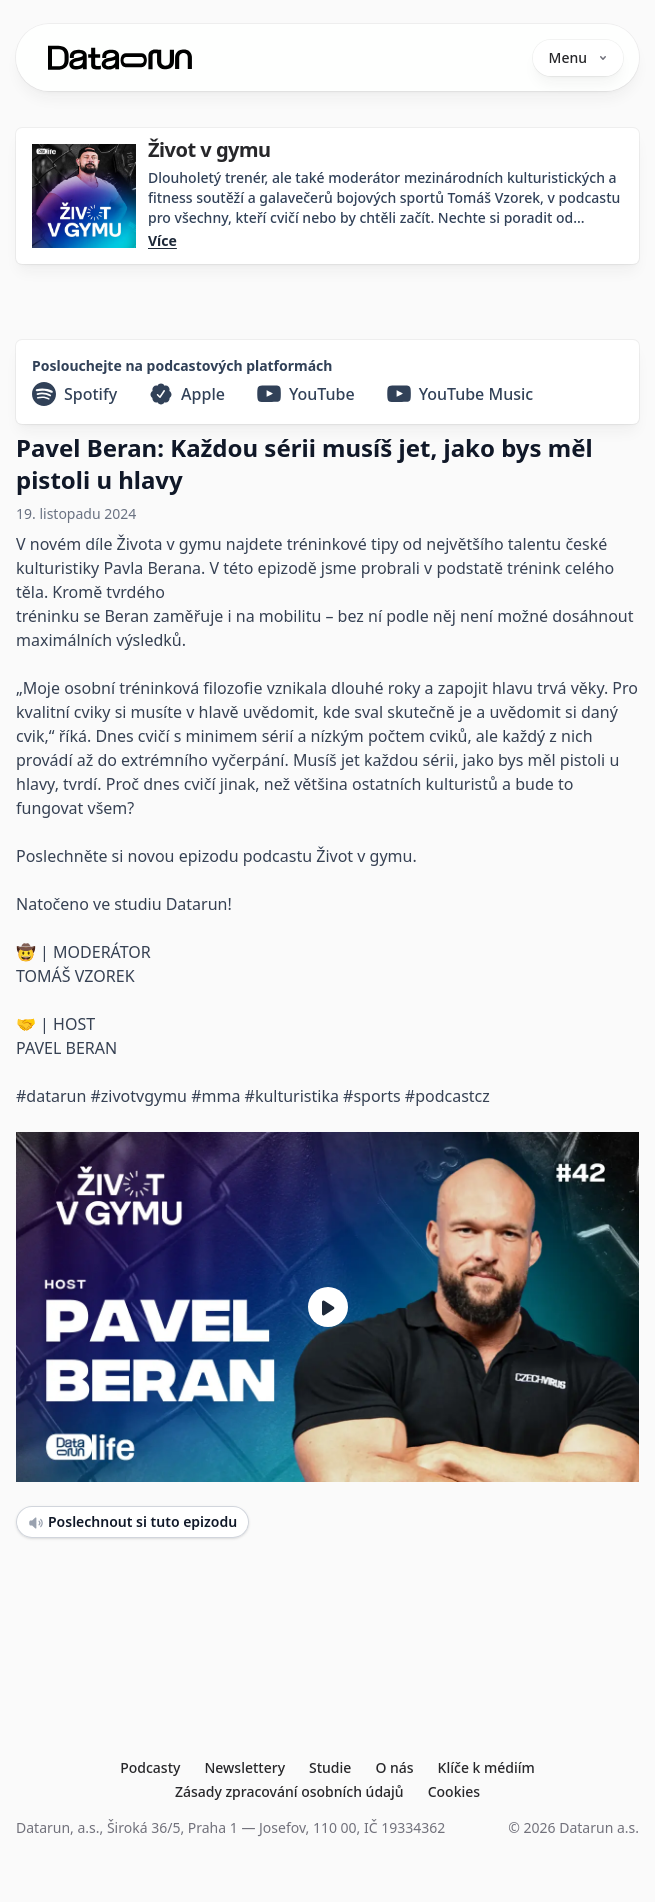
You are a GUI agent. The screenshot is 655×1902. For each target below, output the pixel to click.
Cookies (454, 1791)
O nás (394, 1767)
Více (162, 240)
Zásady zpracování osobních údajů (289, 1791)
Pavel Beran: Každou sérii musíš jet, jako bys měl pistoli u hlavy (304, 463)
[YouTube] (306, 394)
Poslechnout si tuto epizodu (132, 1521)
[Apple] (187, 394)
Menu (578, 57)
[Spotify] (74, 394)
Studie (330, 1767)
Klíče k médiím (486, 1767)
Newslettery (244, 1767)
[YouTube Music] (460, 394)
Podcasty (150, 1767)
